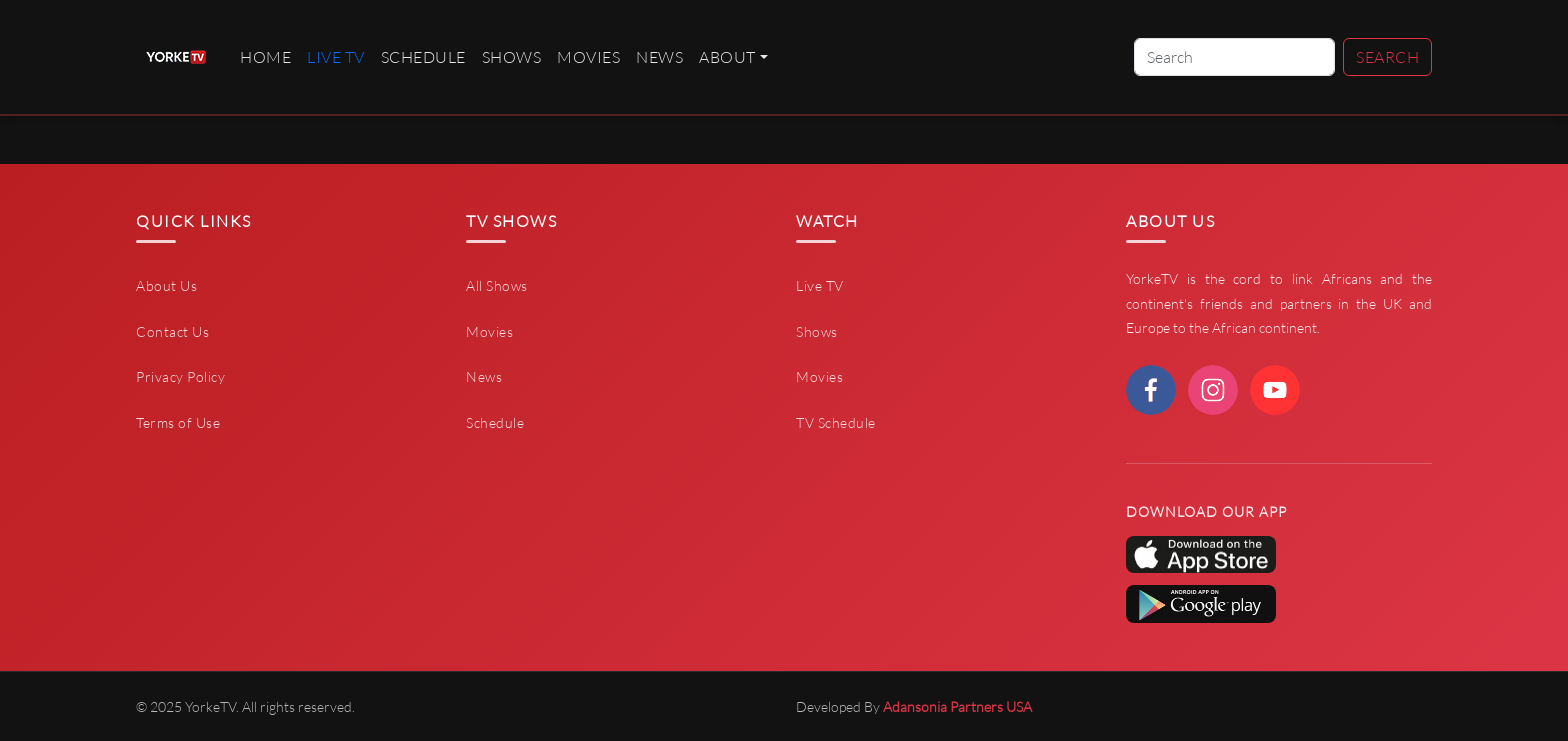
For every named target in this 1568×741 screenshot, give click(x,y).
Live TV (820, 285)
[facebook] (1151, 390)
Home (265, 57)
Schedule (423, 57)
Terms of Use (178, 422)
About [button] (727, 57)
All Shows (497, 285)
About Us (166, 285)
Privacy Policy (180, 376)
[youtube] (1275, 390)
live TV (336, 57)
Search (1387, 57)
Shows (512, 57)
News (659, 57)
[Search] (1234, 57)
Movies (588, 57)
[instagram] (1213, 390)
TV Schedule (836, 422)
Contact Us (172, 331)
